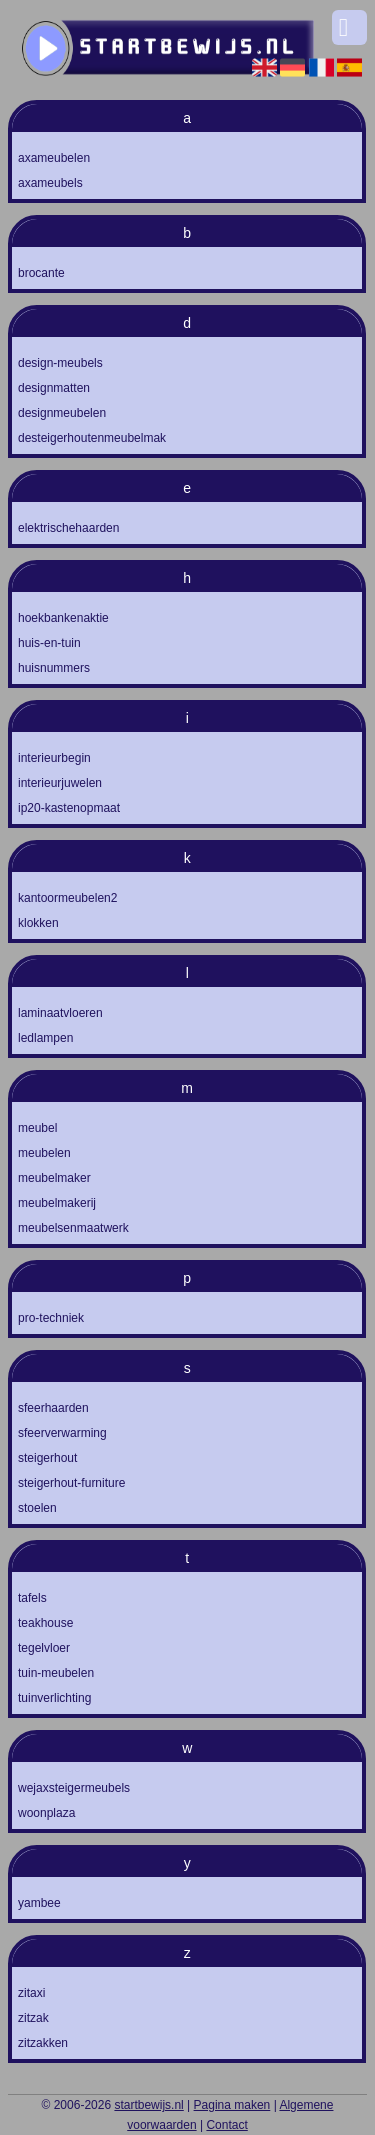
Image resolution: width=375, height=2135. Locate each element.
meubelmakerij (57, 1203)
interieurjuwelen (60, 783)
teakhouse (45, 1623)
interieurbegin (54, 758)
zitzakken (43, 2043)
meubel (37, 1128)
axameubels (50, 183)
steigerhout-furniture (71, 1483)
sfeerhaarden (53, 1408)
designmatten (54, 388)
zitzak (33, 2018)
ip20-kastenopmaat (69, 808)
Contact (226, 2125)
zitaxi (31, 1993)
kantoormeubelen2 (67, 898)
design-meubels (60, 363)
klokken (38, 923)
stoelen (37, 1508)
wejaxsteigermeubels (74, 1788)
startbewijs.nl (148, 2105)
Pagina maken (232, 2105)
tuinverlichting (54, 1698)
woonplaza (46, 1813)
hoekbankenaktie (63, 618)
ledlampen (45, 1038)
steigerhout (47, 1458)
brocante (41, 273)
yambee (39, 1903)
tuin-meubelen (56, 1673)
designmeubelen (62, 413)
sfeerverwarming (62, 1433)
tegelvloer (44, 1648)
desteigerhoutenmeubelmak (92, 438)
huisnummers (54, 668)
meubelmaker (54, 1178)
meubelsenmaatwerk (73, 1228)
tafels (32, 1598)
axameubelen (54, 158)
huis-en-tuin (49, 643)
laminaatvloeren (60, 1013)
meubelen (44, 1153)
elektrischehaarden (68, 528)
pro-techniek (51, 1318)
